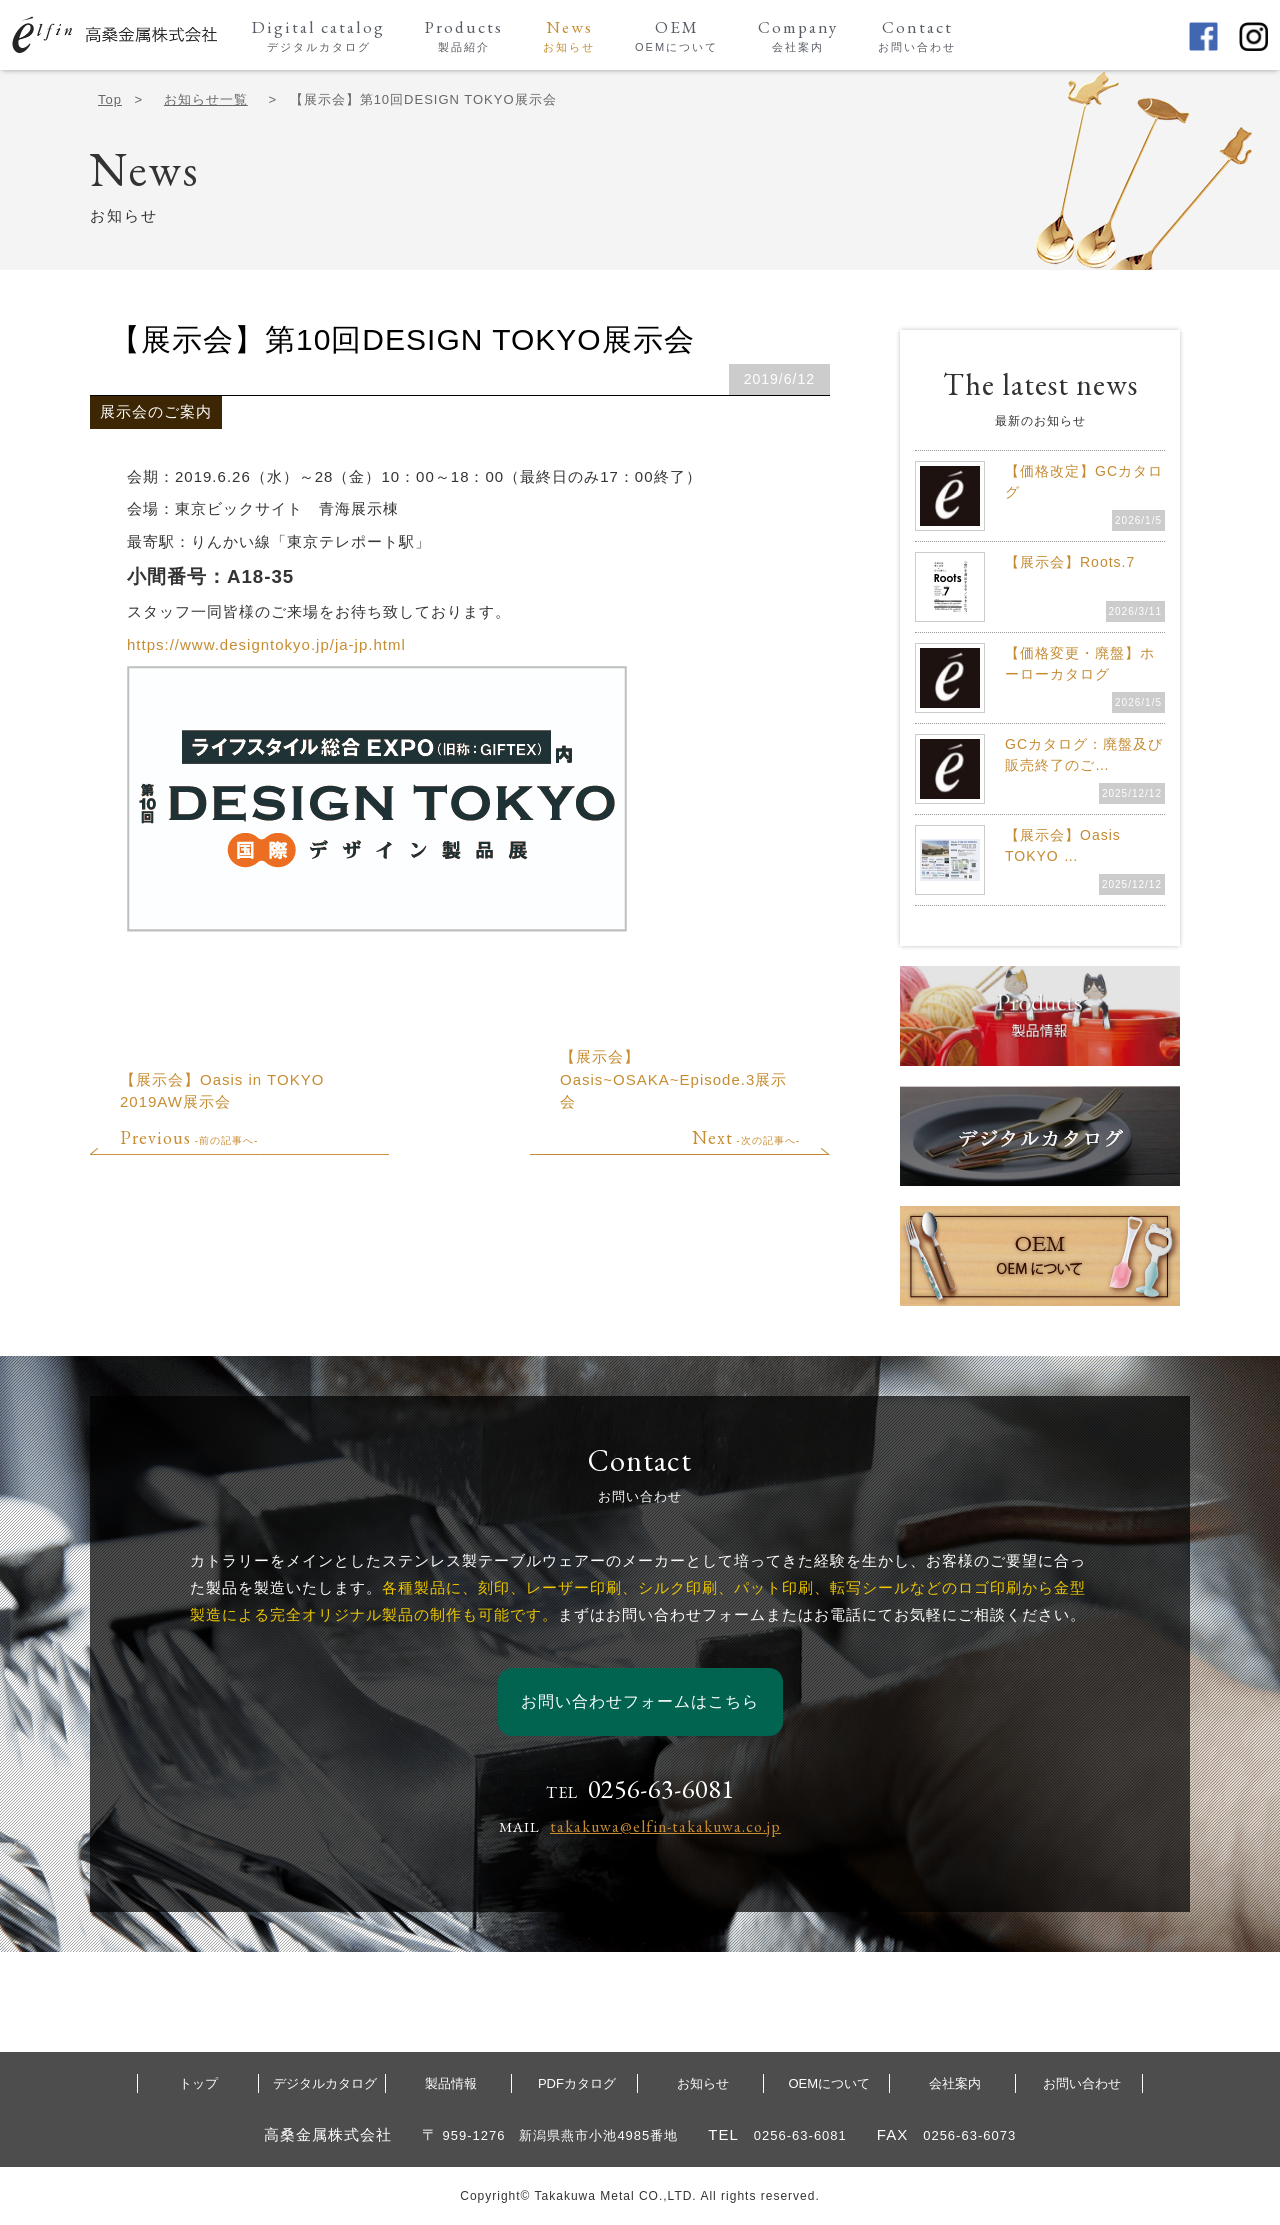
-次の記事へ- (746, 1140)
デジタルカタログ (325, 2083)
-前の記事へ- (189, 1140)
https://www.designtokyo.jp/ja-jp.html (266, 644)
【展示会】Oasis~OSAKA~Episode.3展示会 (673, 1079)
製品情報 (451, 2083)
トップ (198, 2083)
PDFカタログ (577, 2083)
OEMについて (829, 2083)
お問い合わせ (1082, 2083)
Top (110, 99)
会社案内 (955, 2083)
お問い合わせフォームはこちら (640, 1701)
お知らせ (703, 2083)
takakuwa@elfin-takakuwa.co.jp (665, 1826)
